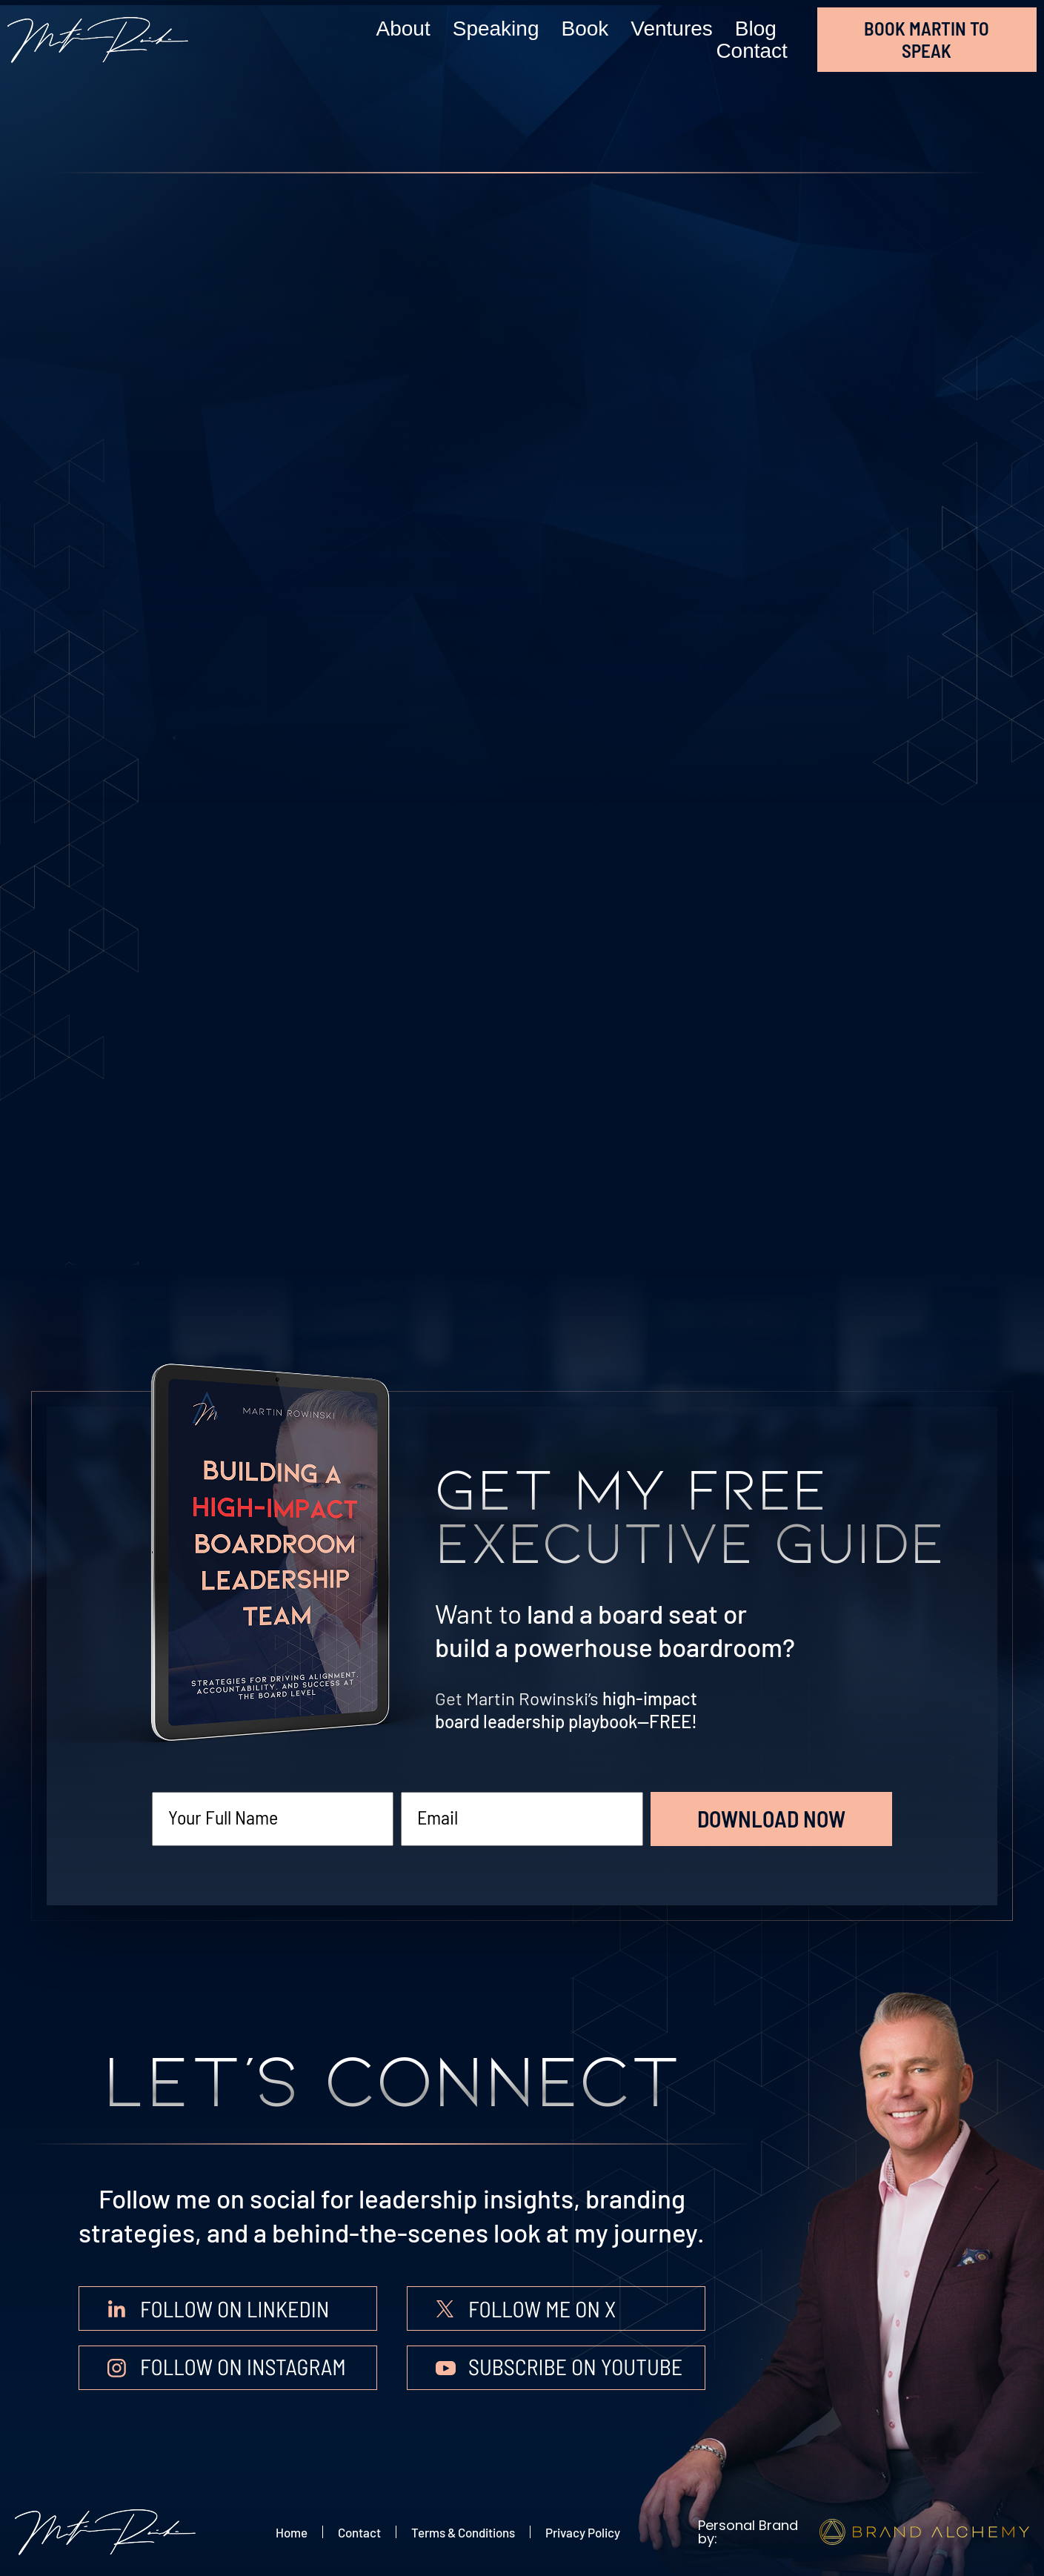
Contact (752, 51)
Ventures (672, 29)
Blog (756, 29)
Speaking (496, 29)
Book (584, 29)
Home (291, 2532)
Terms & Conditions (463, 2532)
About (403, 29)
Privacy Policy (582, 2532)
